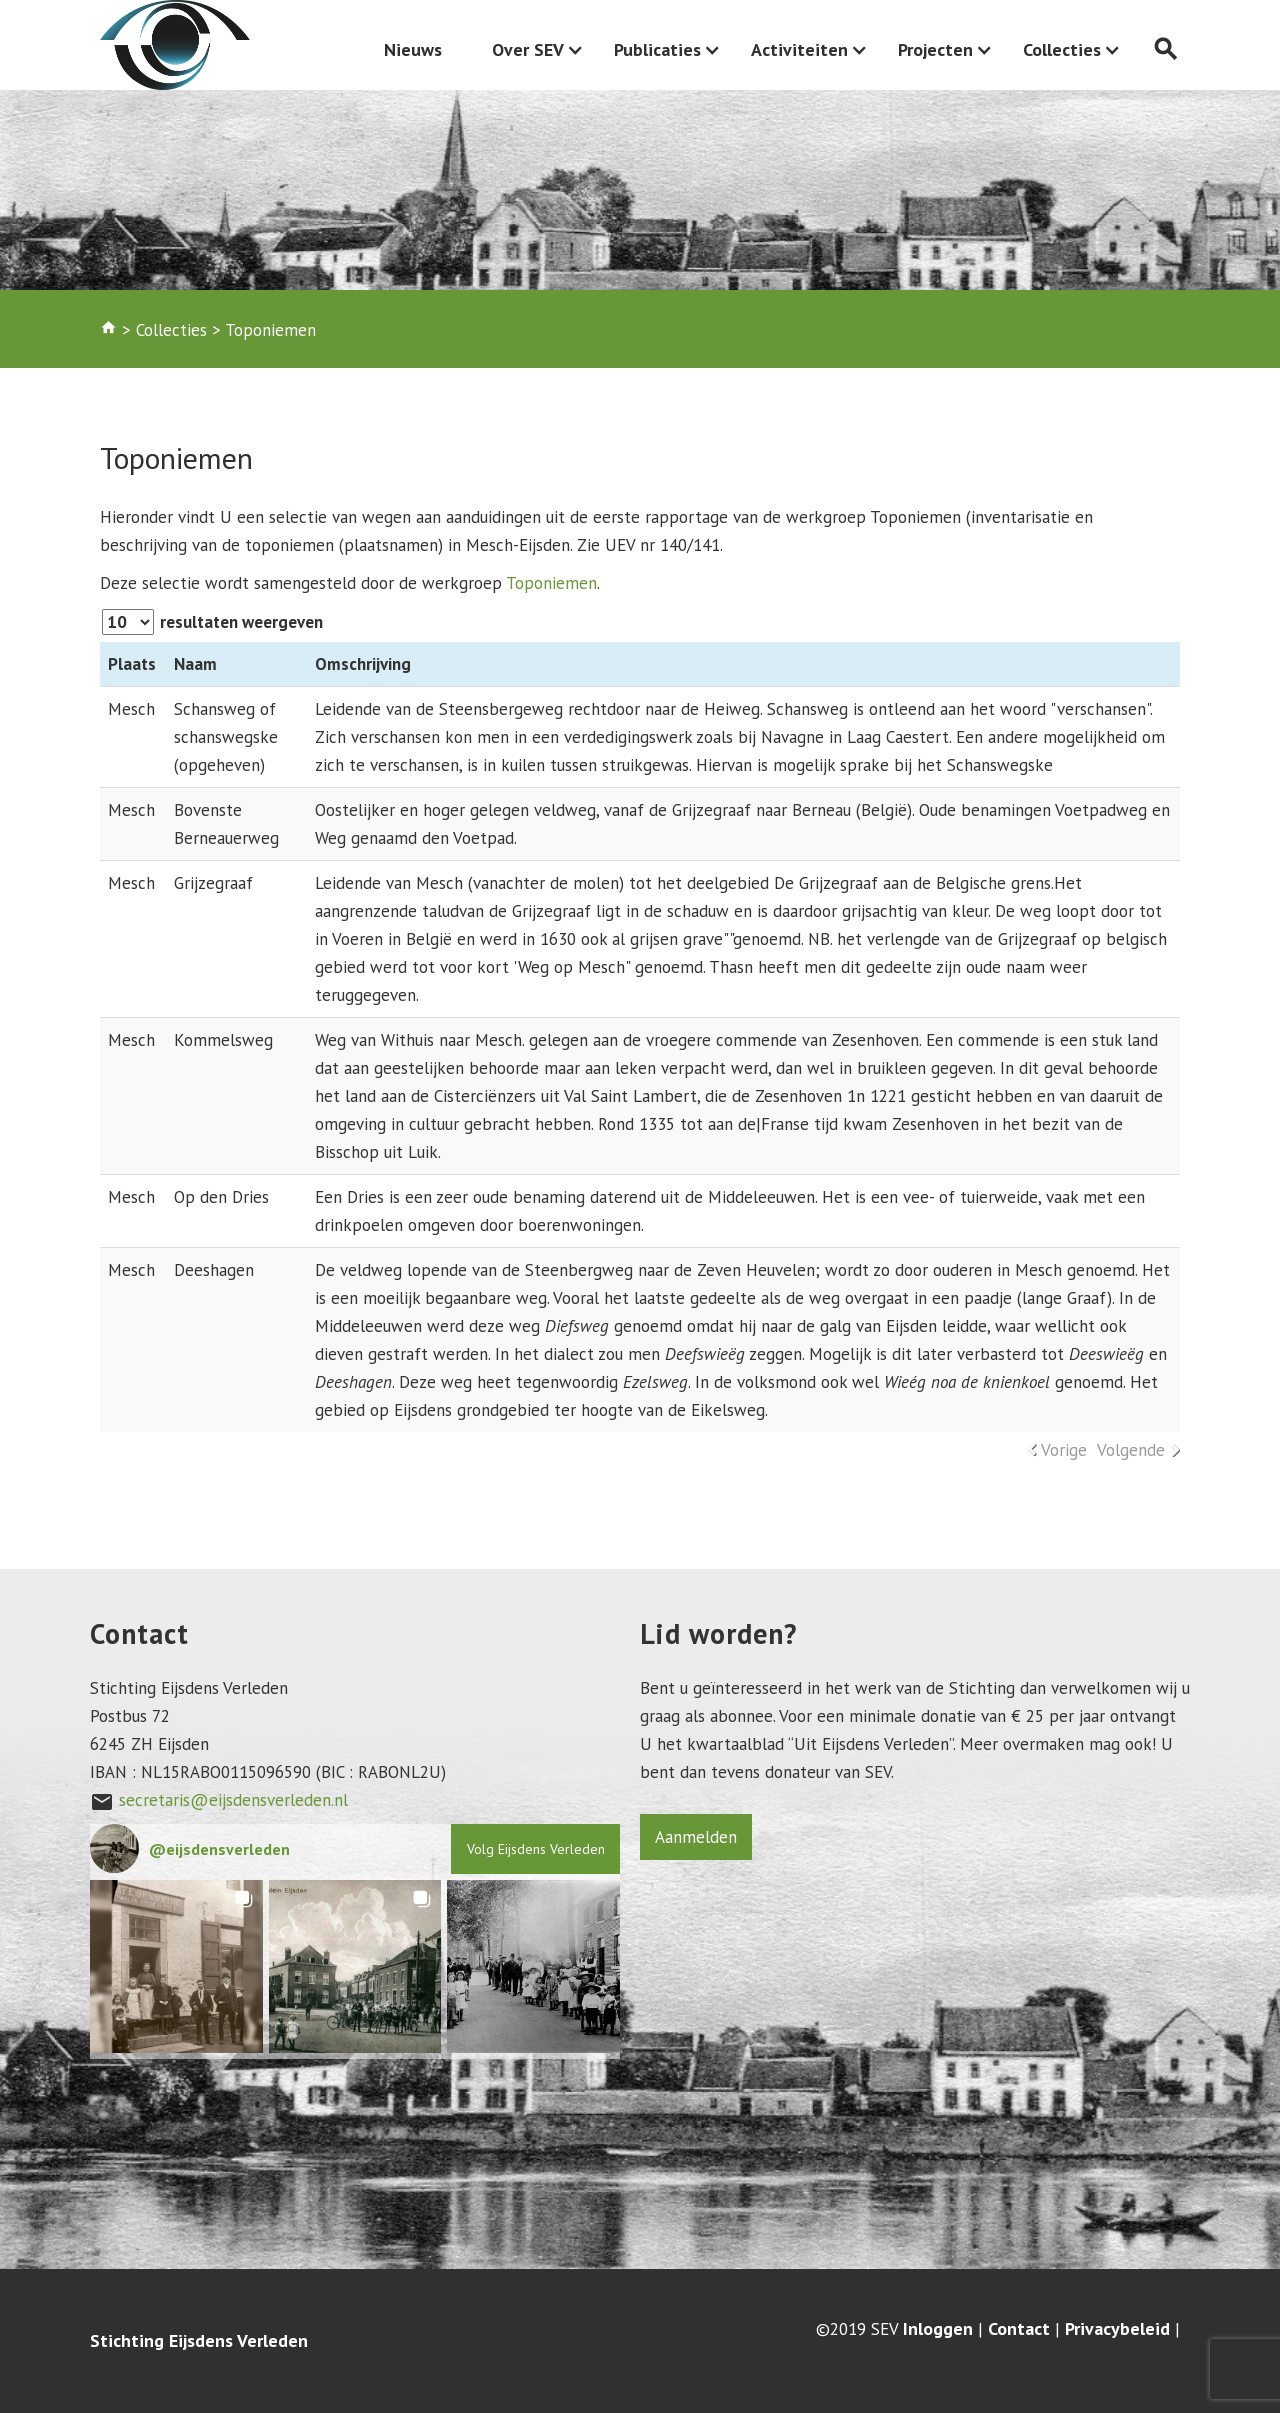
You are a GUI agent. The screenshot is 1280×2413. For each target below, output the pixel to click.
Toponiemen (551, 583)
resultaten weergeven (212, 622)
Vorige (1064, 1450)
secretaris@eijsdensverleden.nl (233, 1800)
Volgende (1131, 1450)
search (1165, 49)
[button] (176, 1966)
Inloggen (938, 2329)
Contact (1019, 2329)
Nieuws (413, 49)
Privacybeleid (1117, 2329)
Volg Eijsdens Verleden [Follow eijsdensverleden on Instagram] (536, 1849)
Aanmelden (696, 1837)
